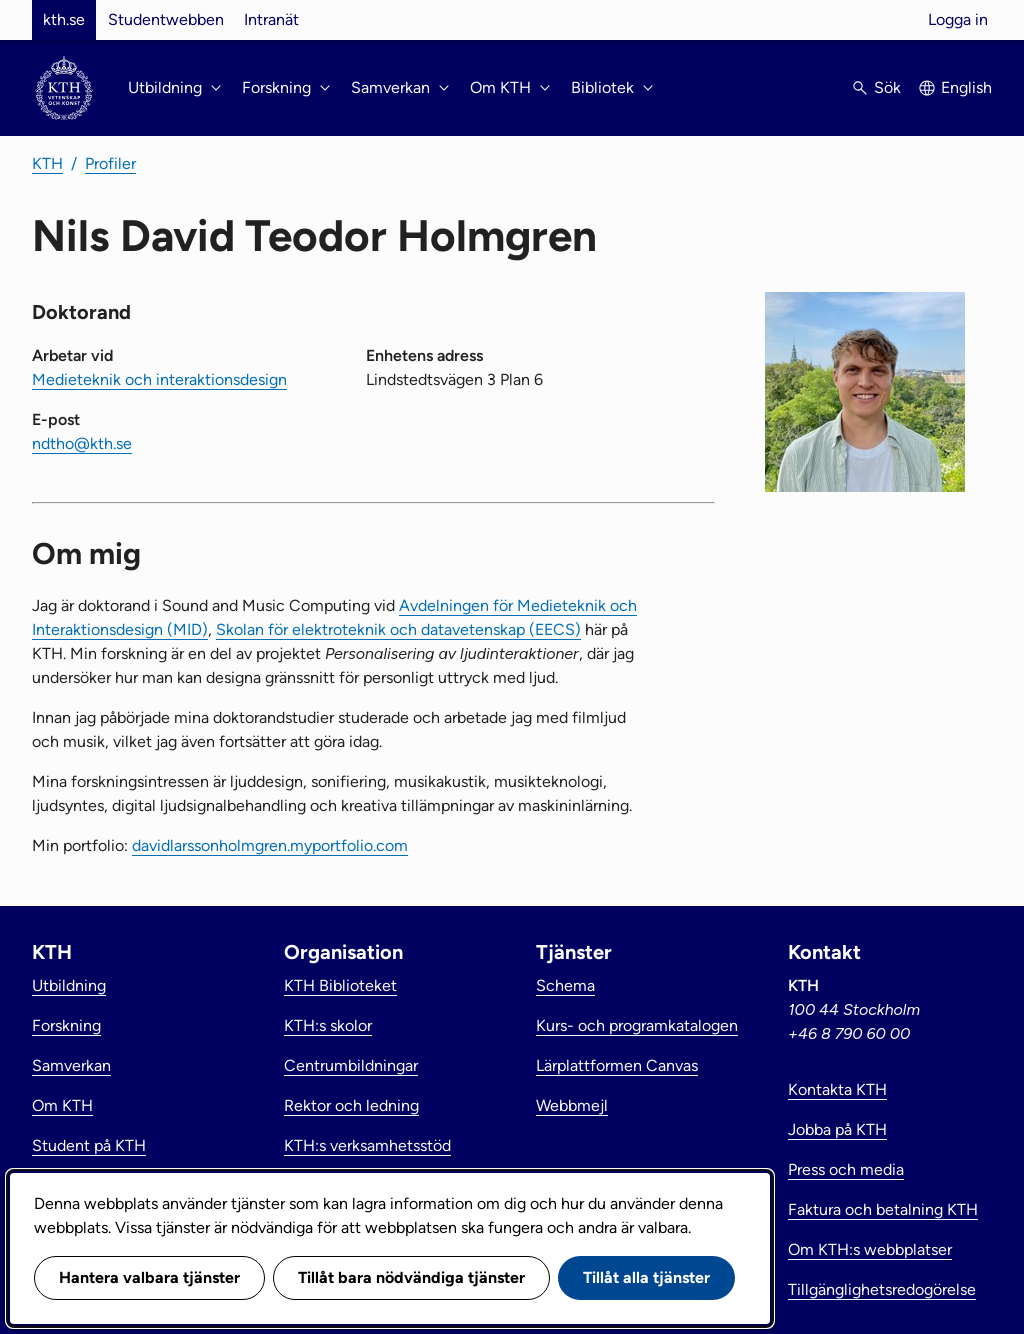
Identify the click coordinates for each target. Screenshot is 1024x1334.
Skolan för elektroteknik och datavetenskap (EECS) (398, 629)
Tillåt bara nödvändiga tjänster (411, 1277)
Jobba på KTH (837, 1129)
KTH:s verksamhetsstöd (367, 1145)
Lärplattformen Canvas (617, 1065)
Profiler (110, 163)
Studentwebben (166, 19)
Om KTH (62, 1105)
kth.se (64, 19)
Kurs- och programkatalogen (637, 1025)
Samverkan (71, 1065)
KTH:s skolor (328, 1025)
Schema (565, 985)
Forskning (66, 1025)
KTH (47, 163)
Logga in (958, 19)
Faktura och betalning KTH (883, 1209)
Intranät (271, 19)
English (966, 87)
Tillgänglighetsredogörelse (882, 1289)
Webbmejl (572, 1105)
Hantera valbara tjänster (149, 1277)
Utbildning (69, 985)
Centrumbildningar (351, 1065)
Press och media (846, 1169)
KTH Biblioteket (340, 985)
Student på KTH (89, 1145)
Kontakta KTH (837, 1089)
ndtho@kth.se (82, 443)
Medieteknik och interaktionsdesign (159, 379)
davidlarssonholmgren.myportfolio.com (270, 845)
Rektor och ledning (351, 1105)
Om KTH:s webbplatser (870, 1249)
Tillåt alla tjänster (646, 1277)
